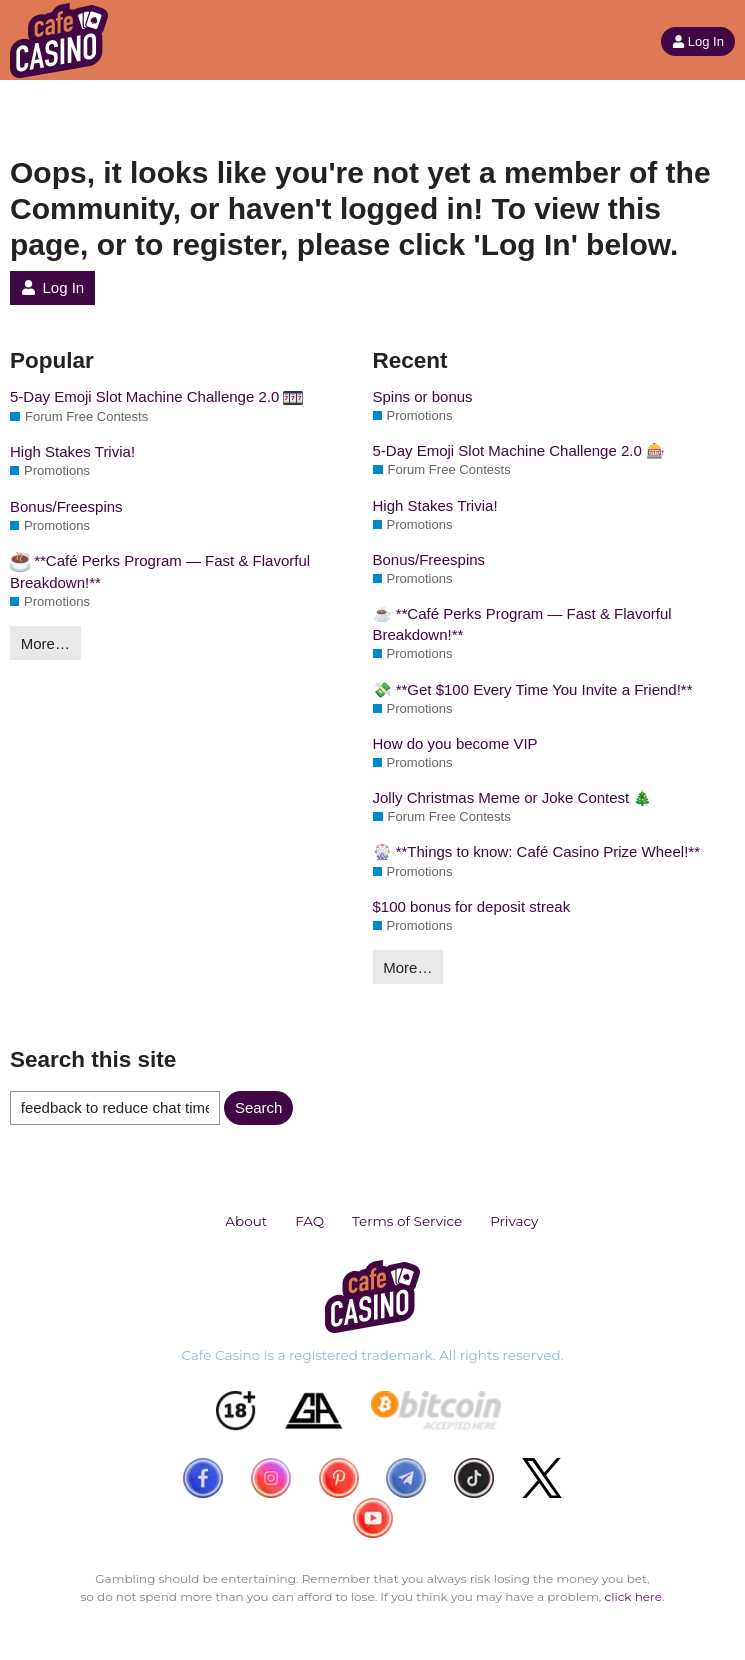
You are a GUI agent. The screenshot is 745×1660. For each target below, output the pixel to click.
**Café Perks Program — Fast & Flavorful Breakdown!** (160, 571)
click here (633, 1596)
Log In (698, 41)
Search (259, 1107)
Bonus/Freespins (66, 506)
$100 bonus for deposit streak (472, 906)
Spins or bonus (423, 396)
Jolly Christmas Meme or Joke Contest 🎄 (513, 797)
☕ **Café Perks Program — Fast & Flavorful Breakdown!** (522, 624)
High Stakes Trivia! (72, 451)
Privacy (514, 1221)
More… (45, 643)
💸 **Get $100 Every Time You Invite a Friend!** (533, 689)
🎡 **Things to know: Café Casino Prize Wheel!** (536, 851)
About (246, 1221)
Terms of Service (407, 1221)
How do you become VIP (455, 743)
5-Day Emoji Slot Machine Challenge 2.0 (156, 398)
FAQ (309, 1221)
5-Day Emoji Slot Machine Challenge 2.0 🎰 (519, 450)
